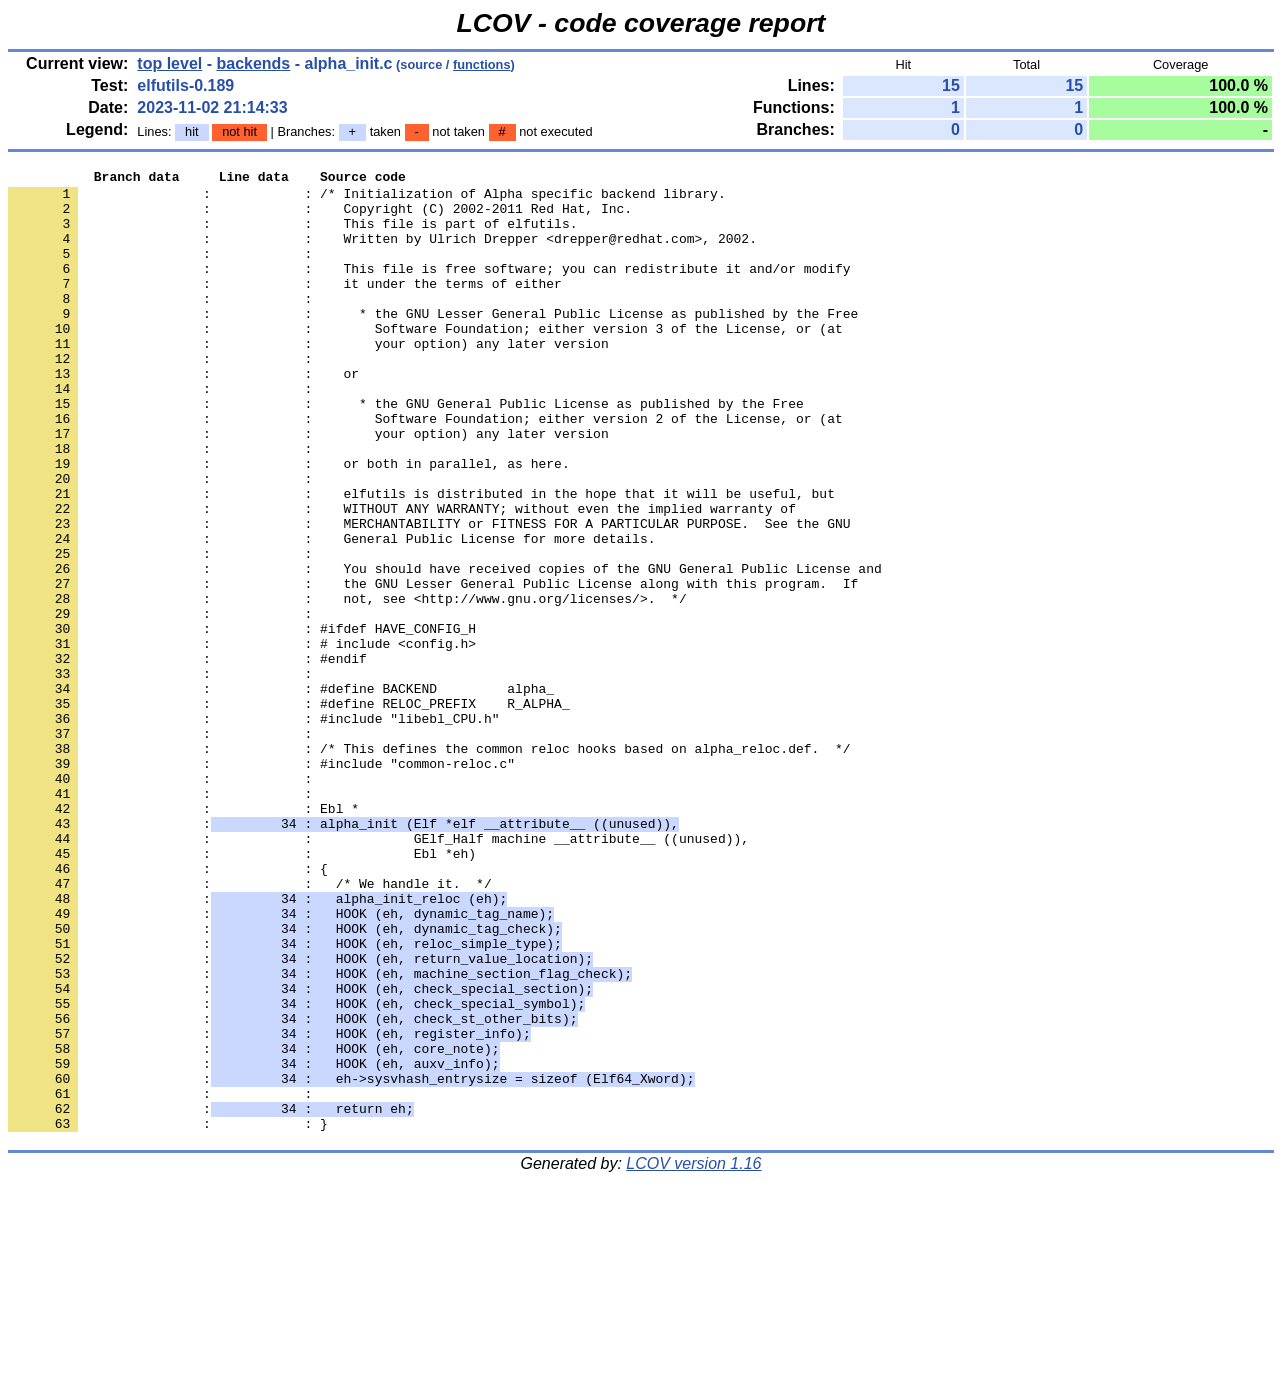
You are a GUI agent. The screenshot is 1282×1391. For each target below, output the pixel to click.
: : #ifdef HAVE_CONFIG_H (242, 721)
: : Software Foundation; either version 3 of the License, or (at (425, 361)
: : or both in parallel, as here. (289, 523)
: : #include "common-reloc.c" (261, 883)
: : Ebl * (183, 937)
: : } (168, 1315)
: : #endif (187, 757)
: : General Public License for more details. (331, 613)
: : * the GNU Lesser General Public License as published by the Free (433, 343)
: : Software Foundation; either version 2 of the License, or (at (425, 469)
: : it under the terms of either (285, 307)
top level (169, 63)
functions (482, 64)
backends (253, 63)
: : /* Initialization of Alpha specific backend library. (367, 199)
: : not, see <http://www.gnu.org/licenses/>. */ (347, 685)
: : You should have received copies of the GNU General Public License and (445, 649)
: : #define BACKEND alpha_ (281, 793)
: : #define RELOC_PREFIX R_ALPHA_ (289, 811)
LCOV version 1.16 (693, 1355)
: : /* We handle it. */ (250, 1027)
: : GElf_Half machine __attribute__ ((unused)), (378, 973)
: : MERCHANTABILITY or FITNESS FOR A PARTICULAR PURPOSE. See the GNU (429, 595)
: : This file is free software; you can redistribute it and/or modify (429, 289)
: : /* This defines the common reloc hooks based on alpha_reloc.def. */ (429, 865)
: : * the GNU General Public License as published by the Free (406, 451)
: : (164, 271)
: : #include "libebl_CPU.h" (253, 829)
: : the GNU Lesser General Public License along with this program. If (433, 667)
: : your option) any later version (308, 379)
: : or (183, 415)
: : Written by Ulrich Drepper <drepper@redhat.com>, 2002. (382, 253)
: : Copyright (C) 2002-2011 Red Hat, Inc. (320, 217)
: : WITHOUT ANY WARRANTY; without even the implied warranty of (402, 577)
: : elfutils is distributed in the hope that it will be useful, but (421, 559)
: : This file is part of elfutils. (292, 235)
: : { (168, 1009)
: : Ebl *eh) (242, 991)
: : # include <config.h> (242, 739)
